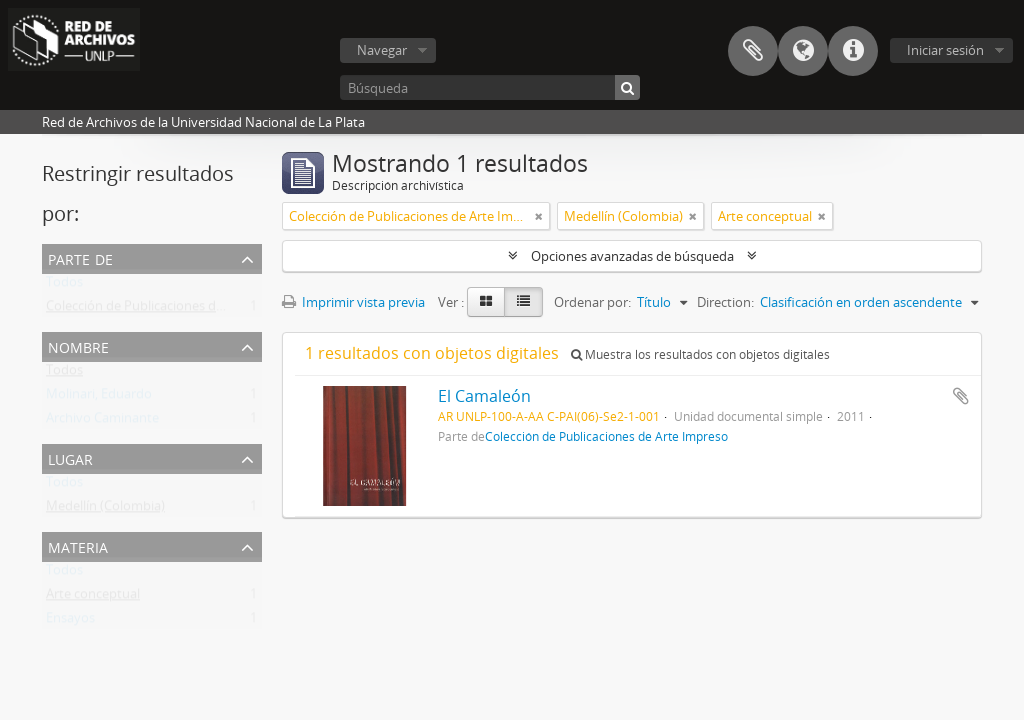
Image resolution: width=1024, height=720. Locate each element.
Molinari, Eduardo (99, 398)
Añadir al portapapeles (961, 396)
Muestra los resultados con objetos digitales (700, 354)
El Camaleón (484, 396)
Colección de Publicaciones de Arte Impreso (175, 310)
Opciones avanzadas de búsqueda (632, 256)
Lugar (70, 457)
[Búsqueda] (490, 87)
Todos (64, 286)
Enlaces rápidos (853, 51)
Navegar (382, 50)
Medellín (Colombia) (105, 510)
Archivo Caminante (102, 422)
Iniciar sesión (945, 50)
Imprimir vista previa (353, 302)
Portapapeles (753, 51)
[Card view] (486, 302)
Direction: (725, 302)
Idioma (803, 51)
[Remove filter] (539, 216)
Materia (78, 545)
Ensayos (70, 622)
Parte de (80, 257)
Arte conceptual (93, 598)
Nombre (78, 345)
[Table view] (523, 302)
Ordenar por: (592, 302)
